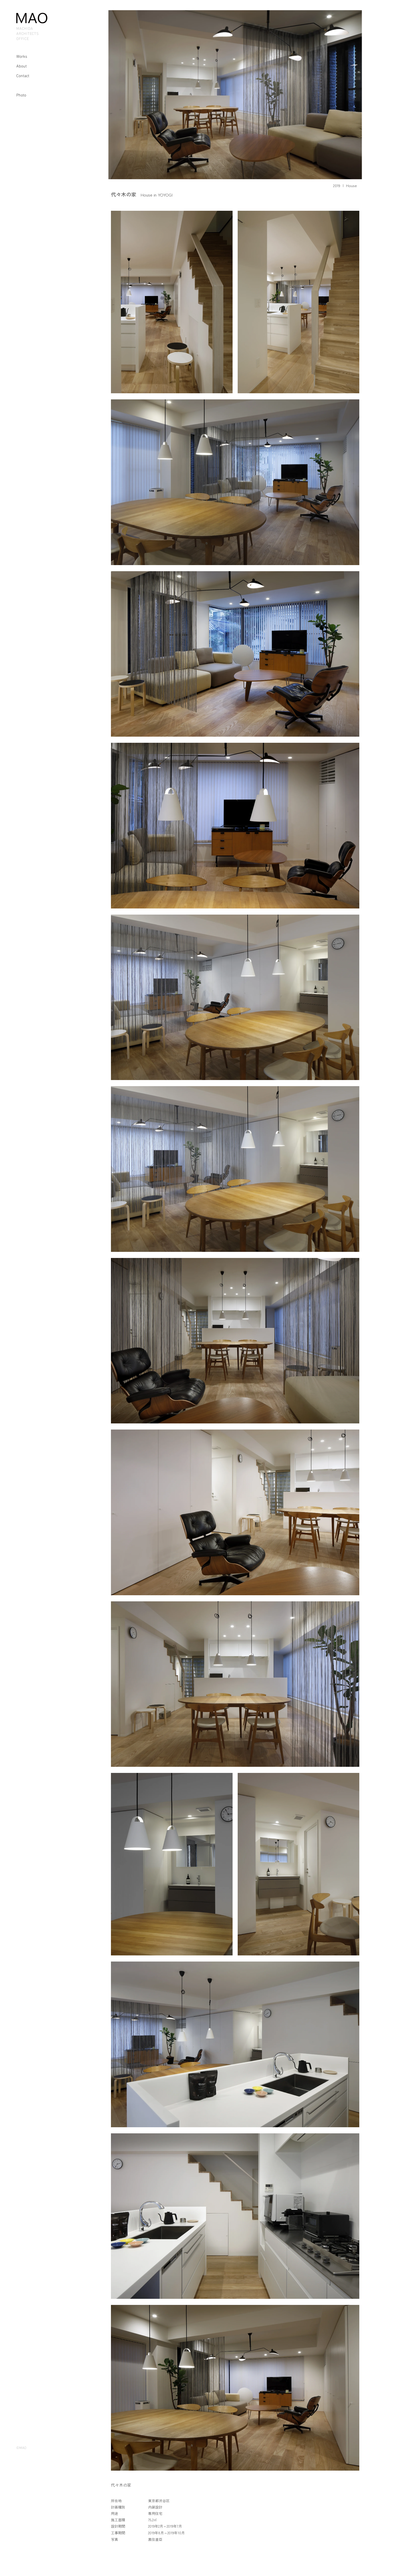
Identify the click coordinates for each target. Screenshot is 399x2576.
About (21, 66)
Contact (22, 75)
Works (21, 56)
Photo (21, 95)
